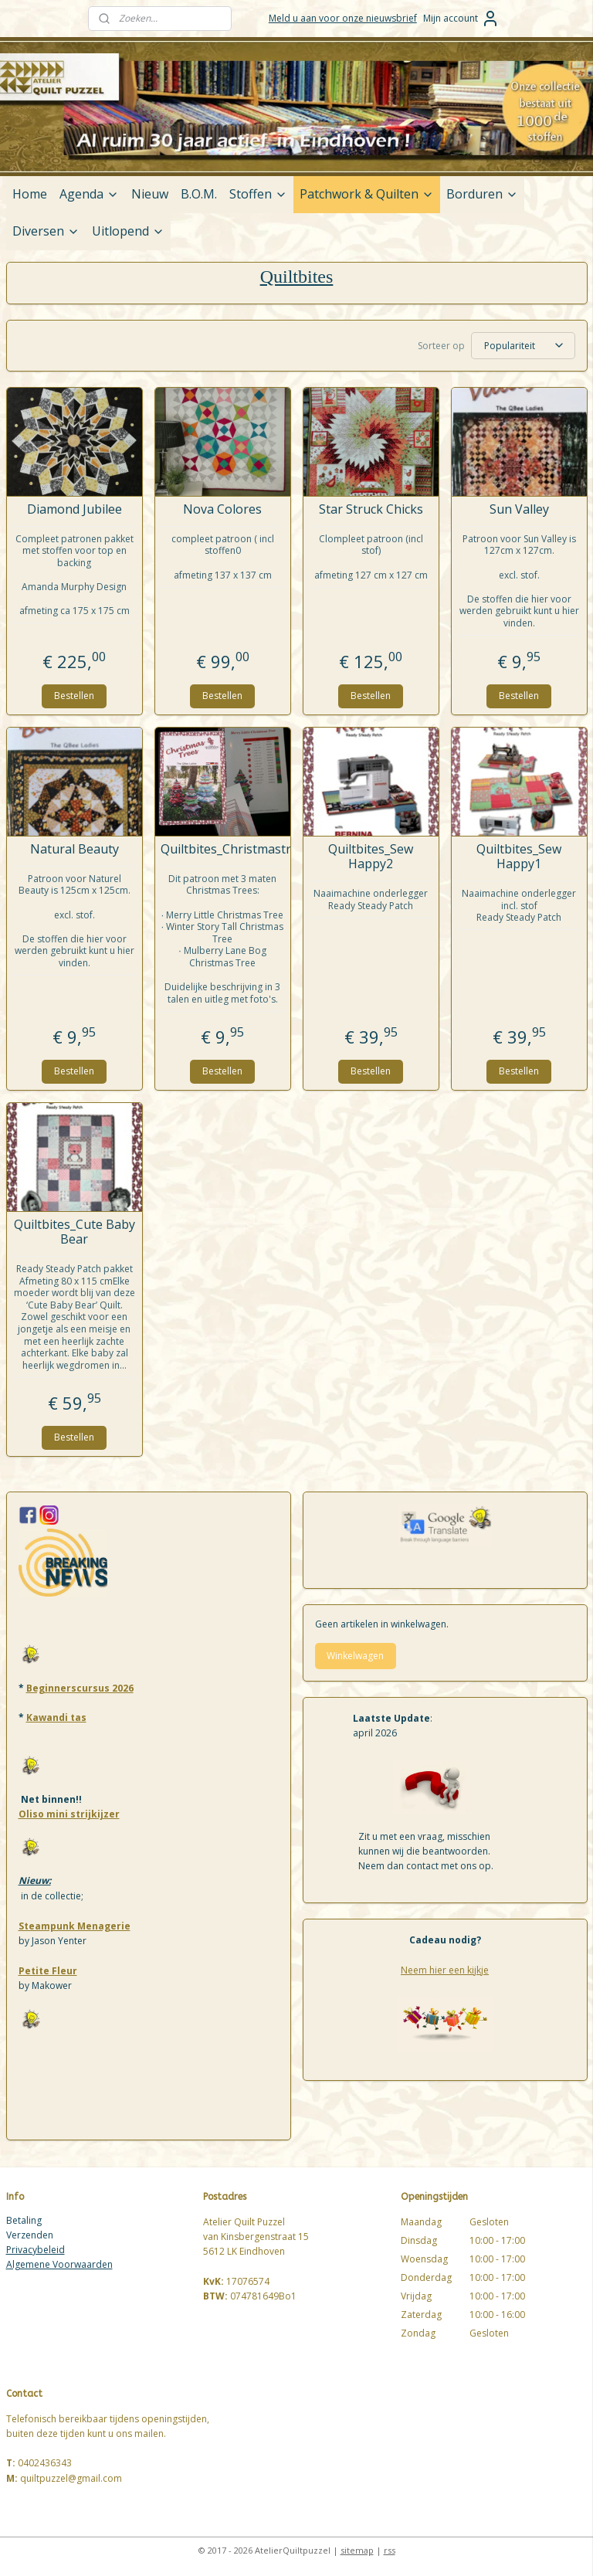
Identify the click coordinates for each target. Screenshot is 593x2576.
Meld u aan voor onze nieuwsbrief (343, 18)
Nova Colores (222, 507)
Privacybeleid (35, 2247)
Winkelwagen (355, 1653)
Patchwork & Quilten (367, 193)
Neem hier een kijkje (445, 1967)
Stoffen (258, 193)
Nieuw (149, 193)
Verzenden (29, 2232)
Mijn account (461, 18)
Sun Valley (519, 507)
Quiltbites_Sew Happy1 (518, 854)
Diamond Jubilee (74, 507)
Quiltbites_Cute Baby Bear (74, 1229)
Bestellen (74, 693)
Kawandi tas (56, 1715)
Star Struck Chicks (371, 507)
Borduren (482, 193)
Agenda (89, 193)
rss (389, 2548)
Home (29, 193)
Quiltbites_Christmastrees (222, 847)
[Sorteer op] (523, 344)
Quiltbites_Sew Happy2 (370, 854)
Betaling (24, 2218)
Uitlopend (128, 230)
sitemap (357, 2548)
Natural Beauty (74, 847)
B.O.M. (199, 193)
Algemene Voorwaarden (59, 2262)
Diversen (46, 230)
